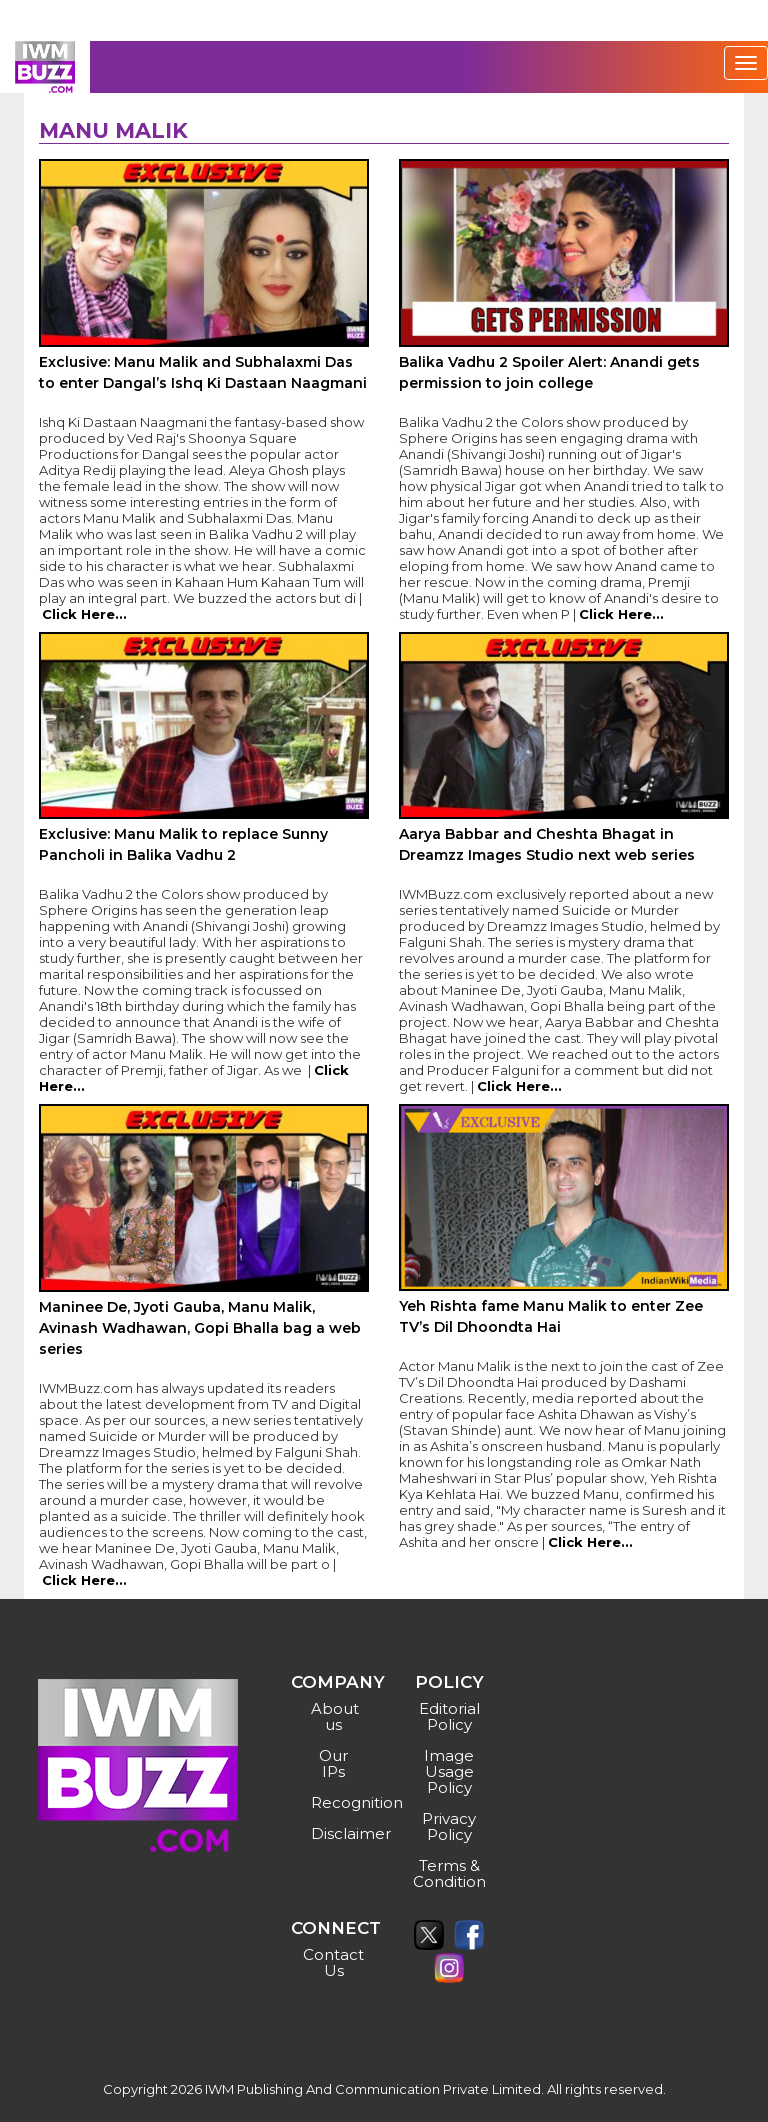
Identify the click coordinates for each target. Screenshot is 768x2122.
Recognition (336, 1802)
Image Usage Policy (449, 1771)
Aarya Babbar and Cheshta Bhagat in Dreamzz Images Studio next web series (547, 844)
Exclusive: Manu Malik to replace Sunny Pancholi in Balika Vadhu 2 (183, 844)
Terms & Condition (449, 1873)
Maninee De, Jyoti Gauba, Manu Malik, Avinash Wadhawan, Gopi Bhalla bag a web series (200, 1328)
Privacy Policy (449, 1826)
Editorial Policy (449, 1716)
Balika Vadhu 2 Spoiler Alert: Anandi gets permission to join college (549, 372)
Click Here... (84, 614)
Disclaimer (336, 1833)
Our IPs (333, 1763)
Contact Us (333, 1962)
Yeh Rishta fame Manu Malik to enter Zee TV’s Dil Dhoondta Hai (551, 1316)
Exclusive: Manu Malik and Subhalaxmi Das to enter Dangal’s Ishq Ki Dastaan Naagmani (203, 372)
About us (335, 1716)
